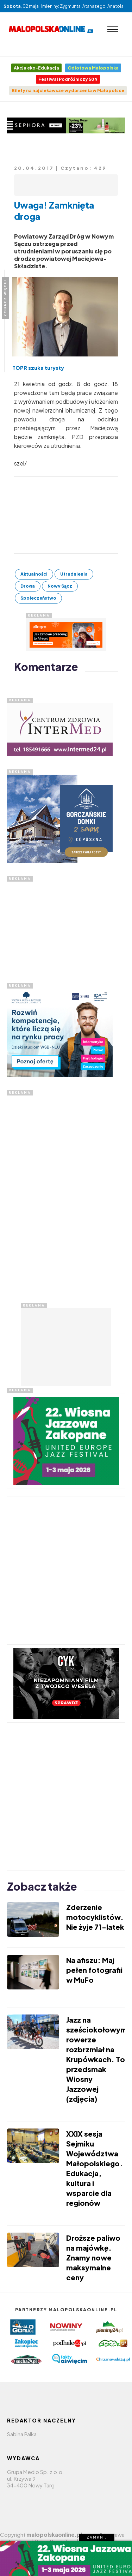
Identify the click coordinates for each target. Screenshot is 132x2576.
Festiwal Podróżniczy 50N (68, 79)
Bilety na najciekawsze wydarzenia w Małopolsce (68, 90)
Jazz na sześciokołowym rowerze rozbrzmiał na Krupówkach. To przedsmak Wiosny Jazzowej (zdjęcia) (96, 2059)
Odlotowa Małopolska (93, 68)
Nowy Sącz (60, 586)
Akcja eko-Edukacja (36, 68)
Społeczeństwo (38, 598)
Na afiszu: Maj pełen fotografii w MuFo (94, 1970)
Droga (27, 586)
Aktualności (34, 574)
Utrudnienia (74, 574)
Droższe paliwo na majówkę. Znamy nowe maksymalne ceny (93, 2257)
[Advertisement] (60, 926)
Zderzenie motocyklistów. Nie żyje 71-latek (95, 1917)
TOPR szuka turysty (38, 368)
